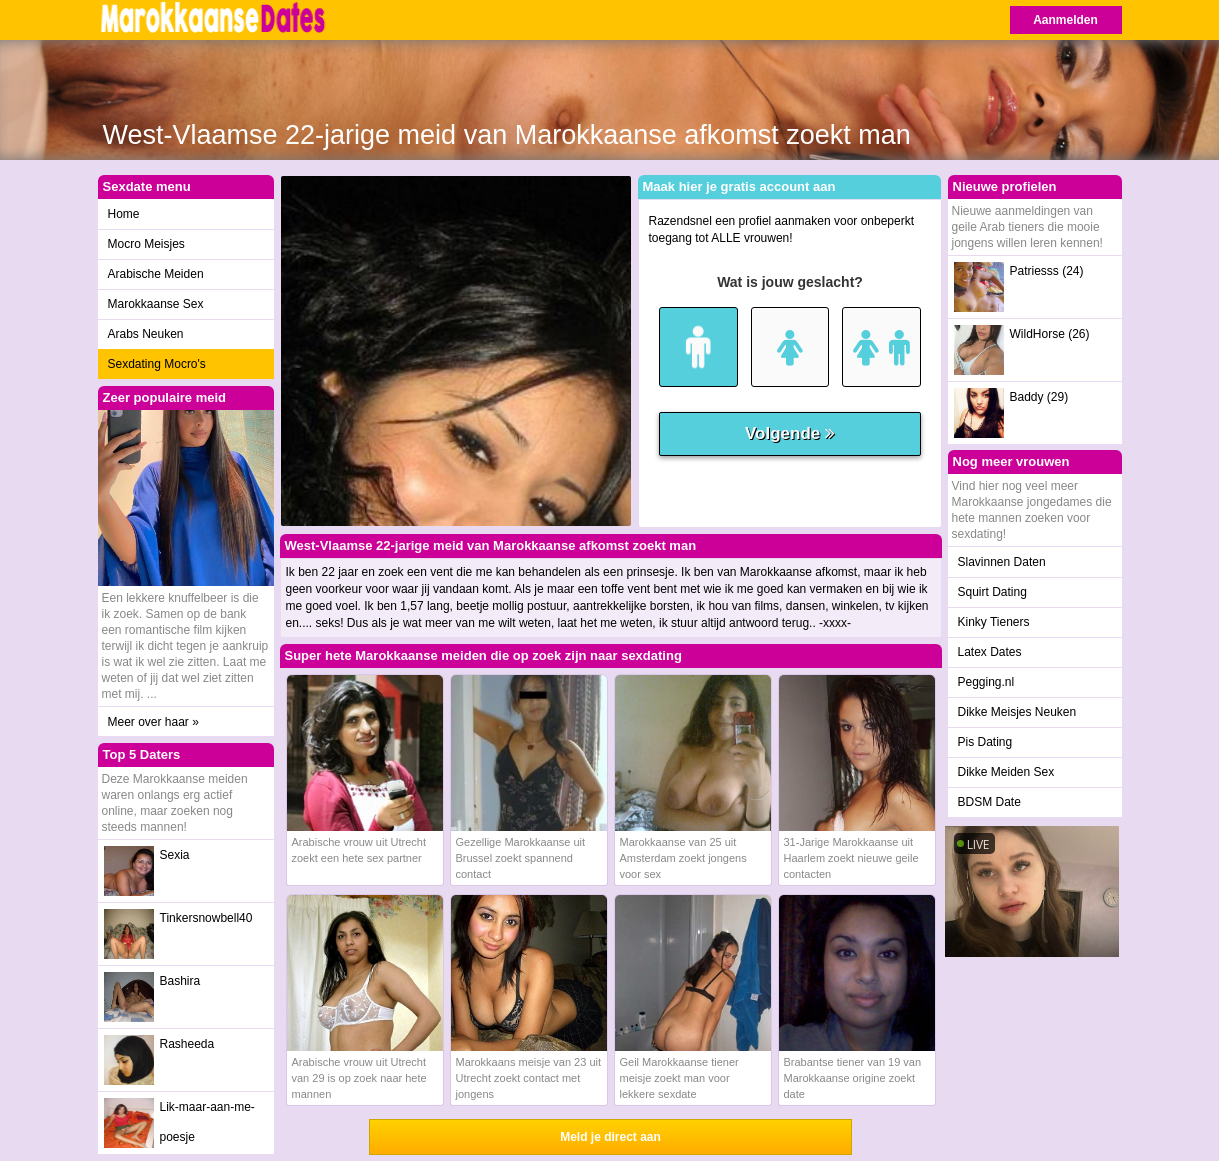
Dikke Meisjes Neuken (1017, 712)
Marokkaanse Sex (156, 304)
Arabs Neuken (146, 334)
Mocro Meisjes (146, 244)
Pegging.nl (986, 682)
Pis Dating (985, 742)
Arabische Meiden (156, 274)
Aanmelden (1065, 20)
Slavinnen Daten (1002, 562)
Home (124, 214)
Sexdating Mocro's (157, 364)
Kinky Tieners (994, 622)
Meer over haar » (153, 722)
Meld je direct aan (610, 1137)
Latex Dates (990, 652)
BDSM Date (989, 802)
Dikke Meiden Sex (1006, 772)
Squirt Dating (992, 592)
